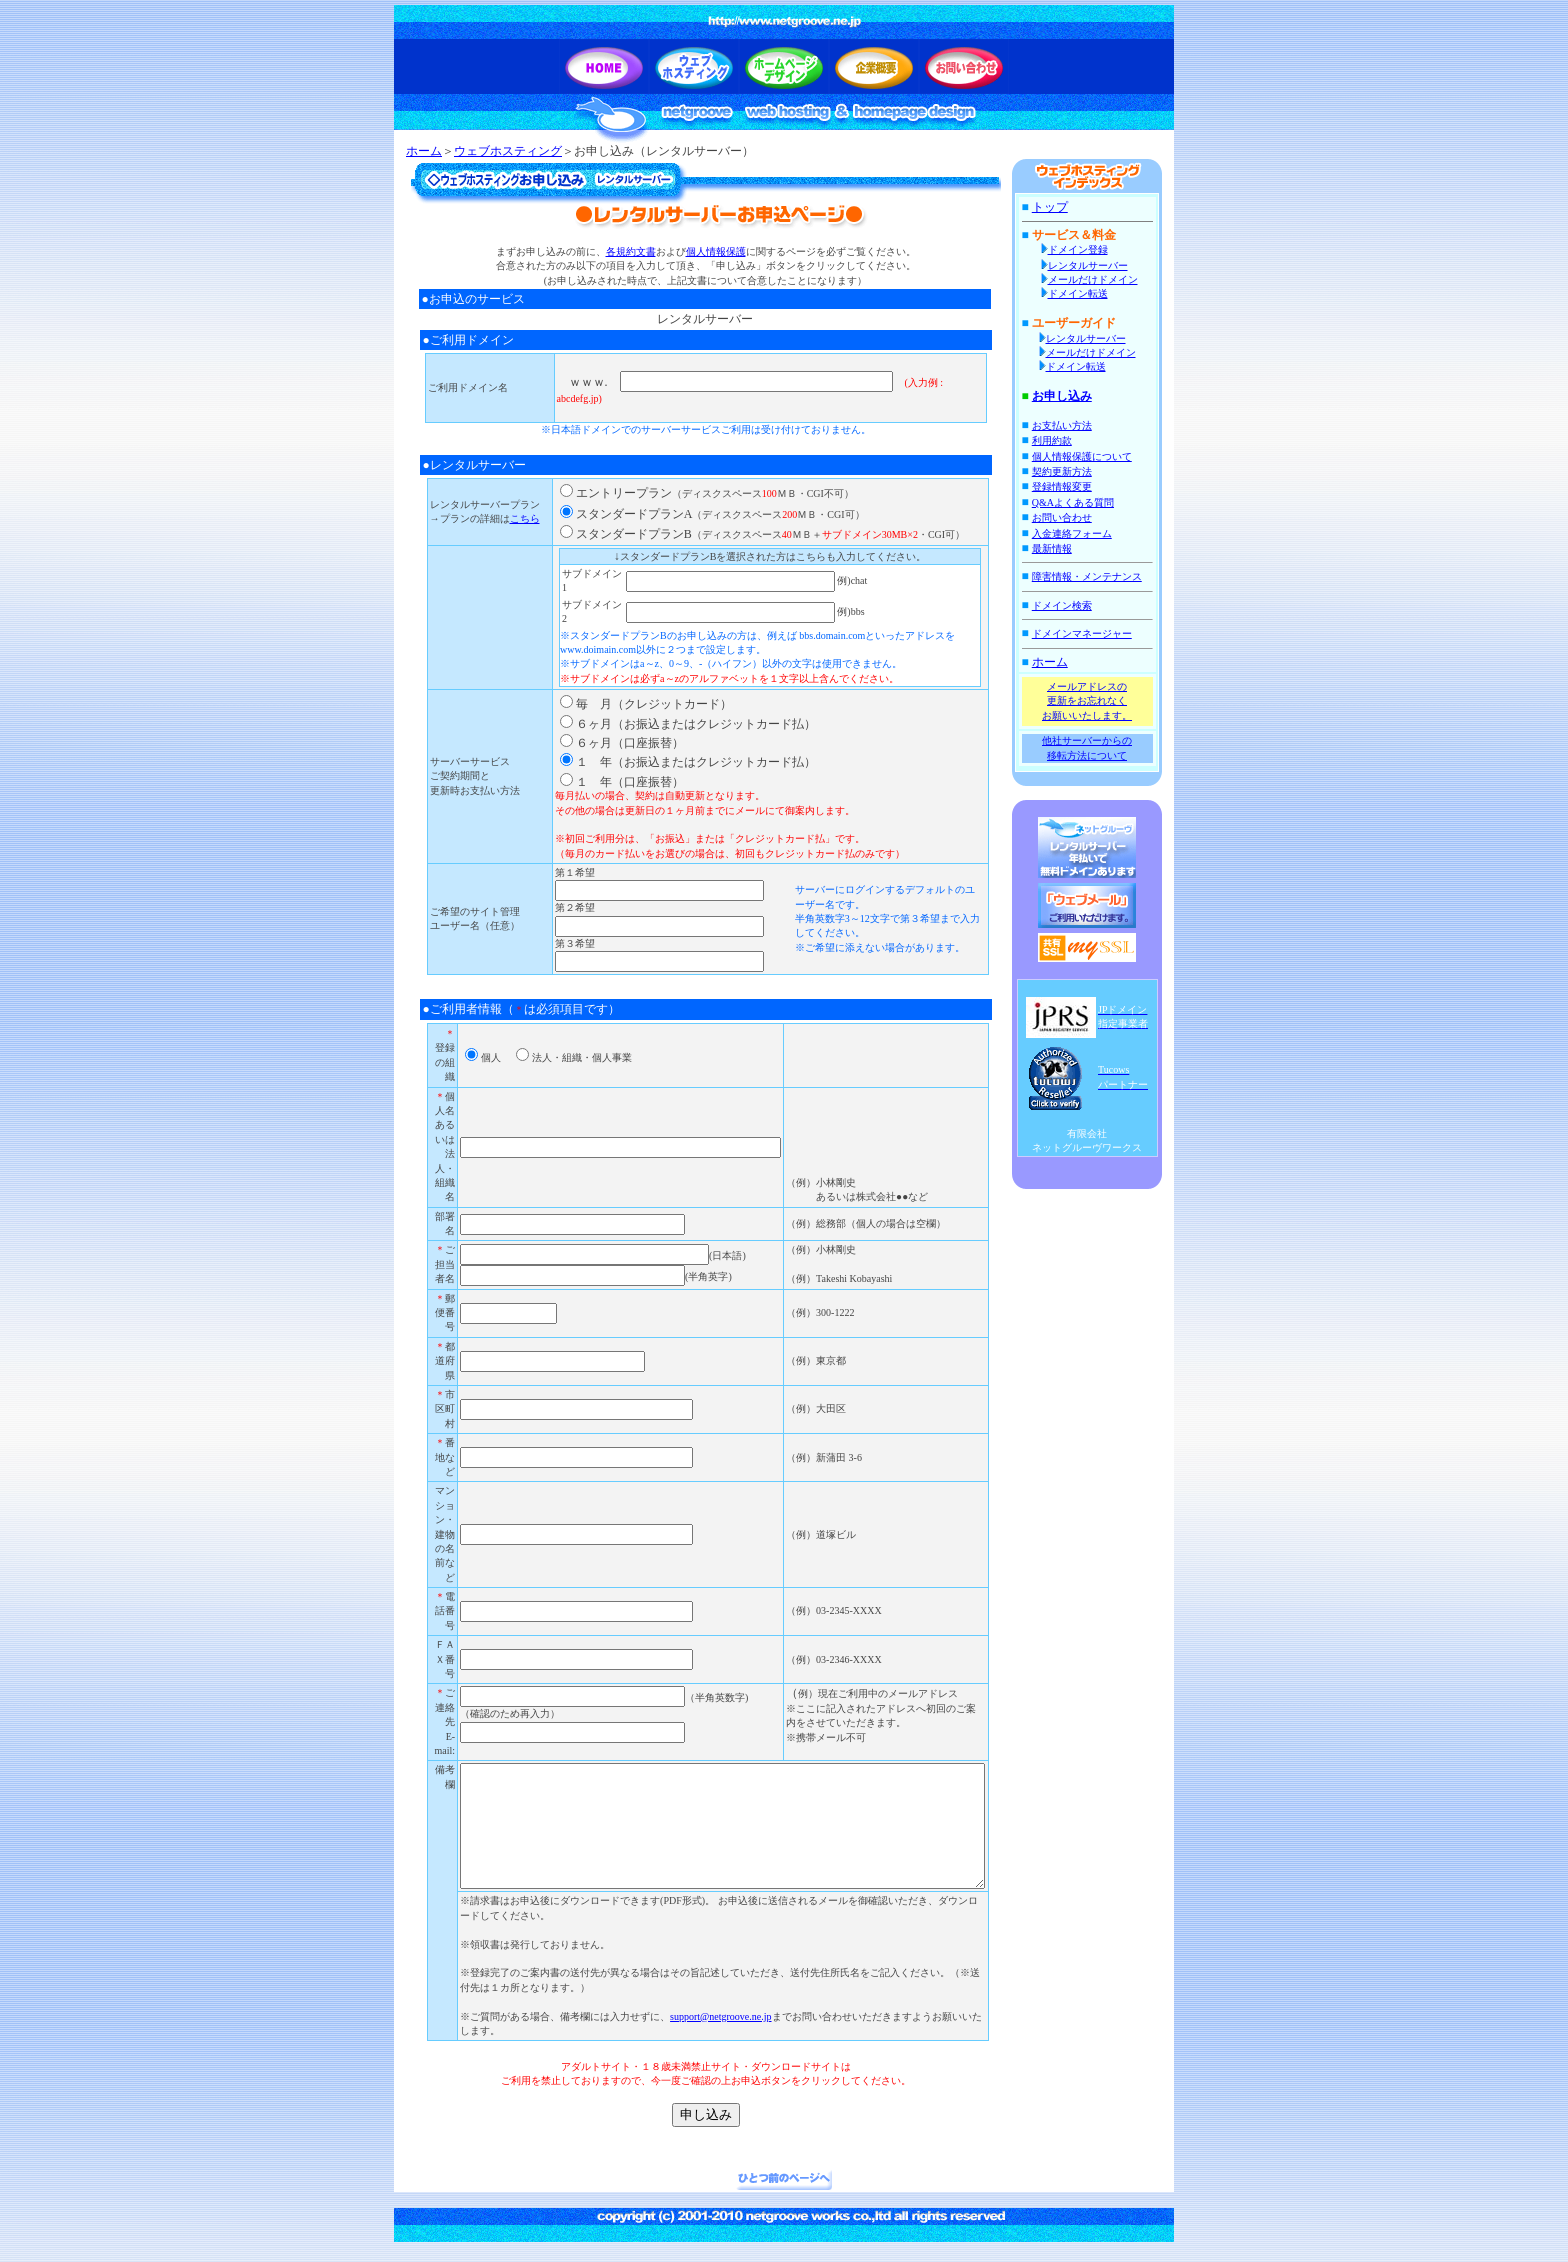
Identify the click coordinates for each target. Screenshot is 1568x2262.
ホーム (424, 151)
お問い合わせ (1072, 517)
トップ (1060, 207)
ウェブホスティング (508, 151)
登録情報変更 (1072, 486)
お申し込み (1072, 396)
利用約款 (1062, 440)
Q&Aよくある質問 (1083, 502)
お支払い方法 (1072, 425)
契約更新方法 (1072, 471)
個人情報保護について (1092, 456)
